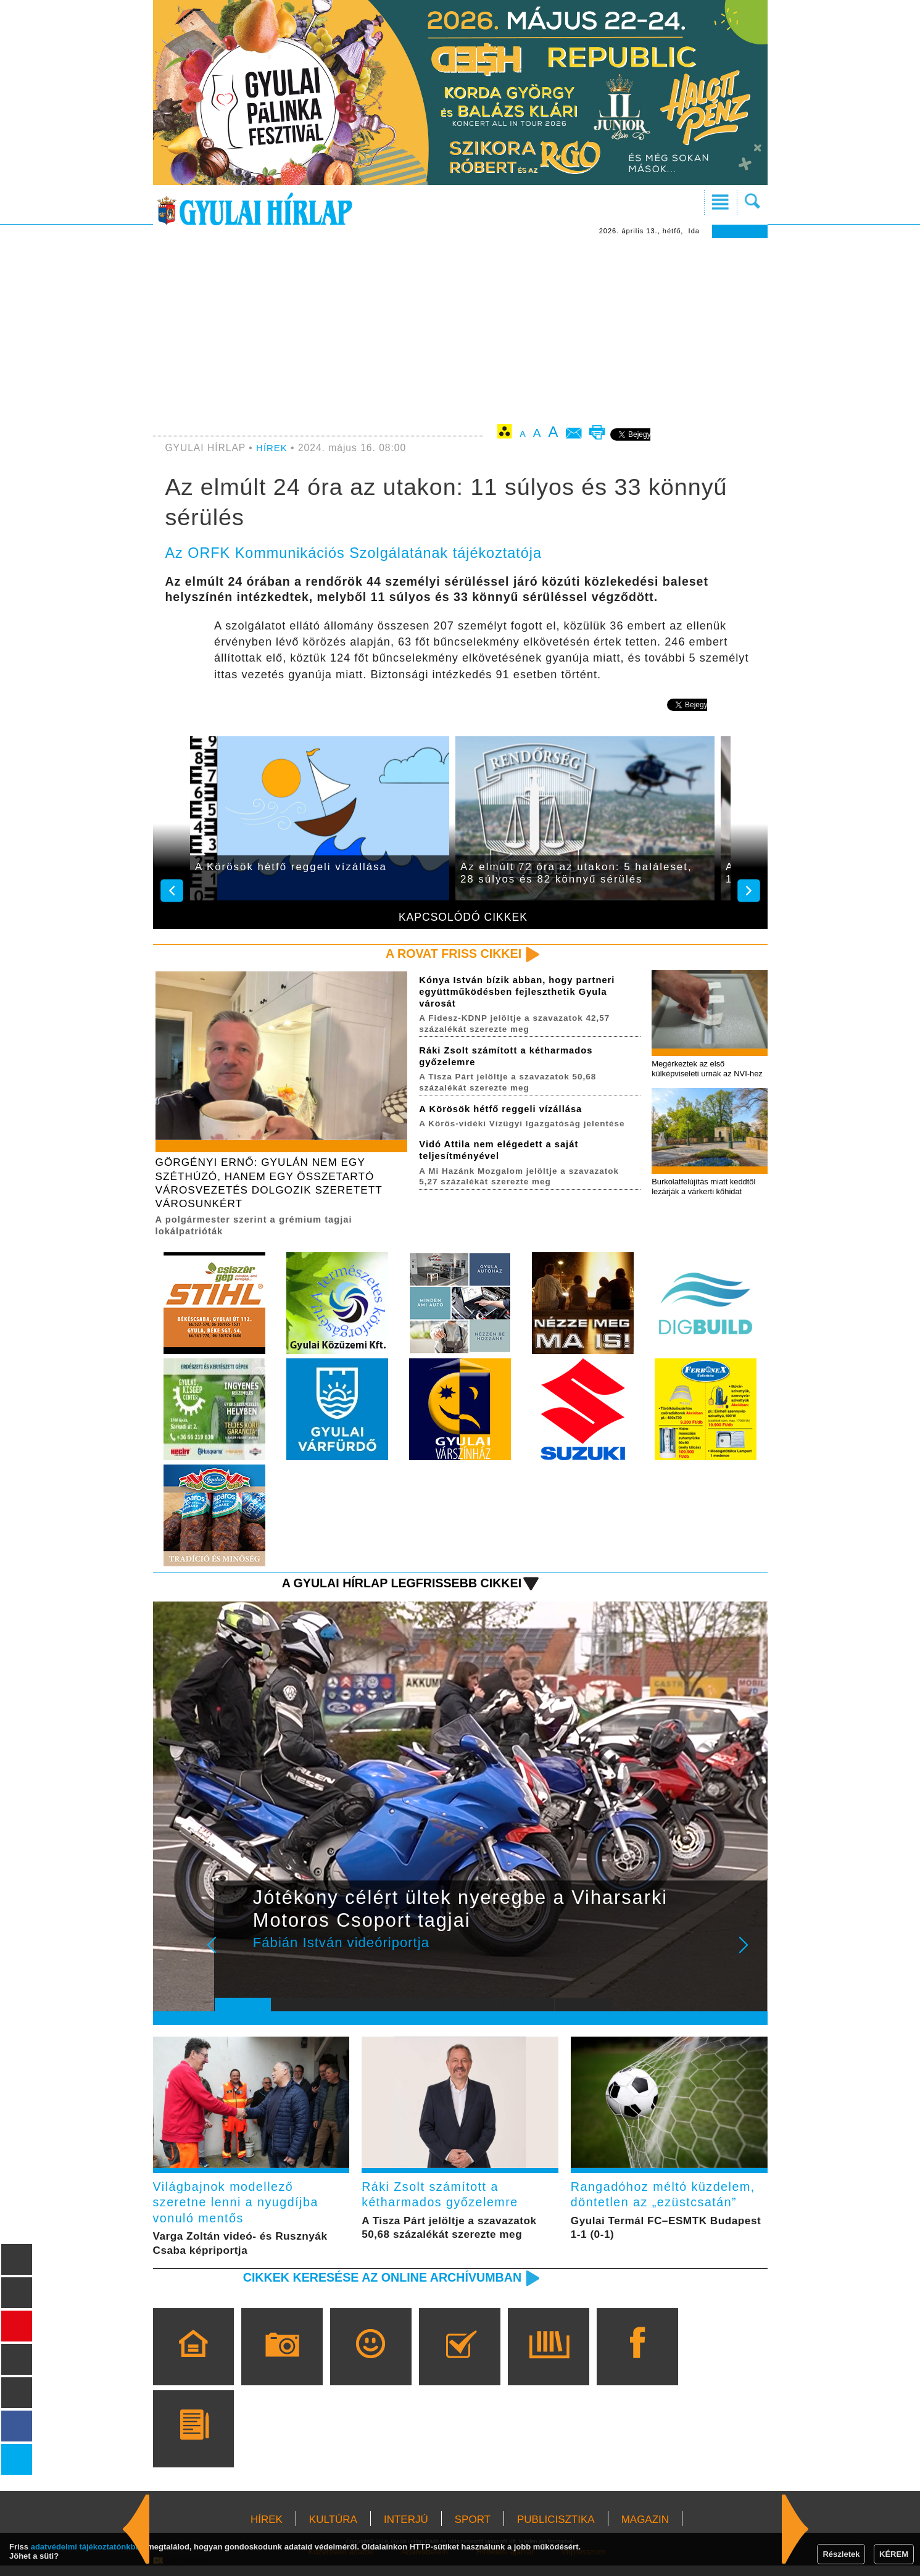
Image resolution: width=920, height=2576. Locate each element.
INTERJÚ (406, 2530)
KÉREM (893, 2554)
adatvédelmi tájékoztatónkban (88, 2546)
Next (750, 1959)
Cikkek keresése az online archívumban (373, 2287)
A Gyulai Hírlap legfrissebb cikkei (394, 1589)
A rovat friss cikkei (449, 954)
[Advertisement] (460, 330)
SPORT (473, 2530)
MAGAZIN (645, 2530)
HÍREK (272, 447)
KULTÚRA (333, 2530)
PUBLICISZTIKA (556, 2530)
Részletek (841, 2554)
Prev (233, 1959)
